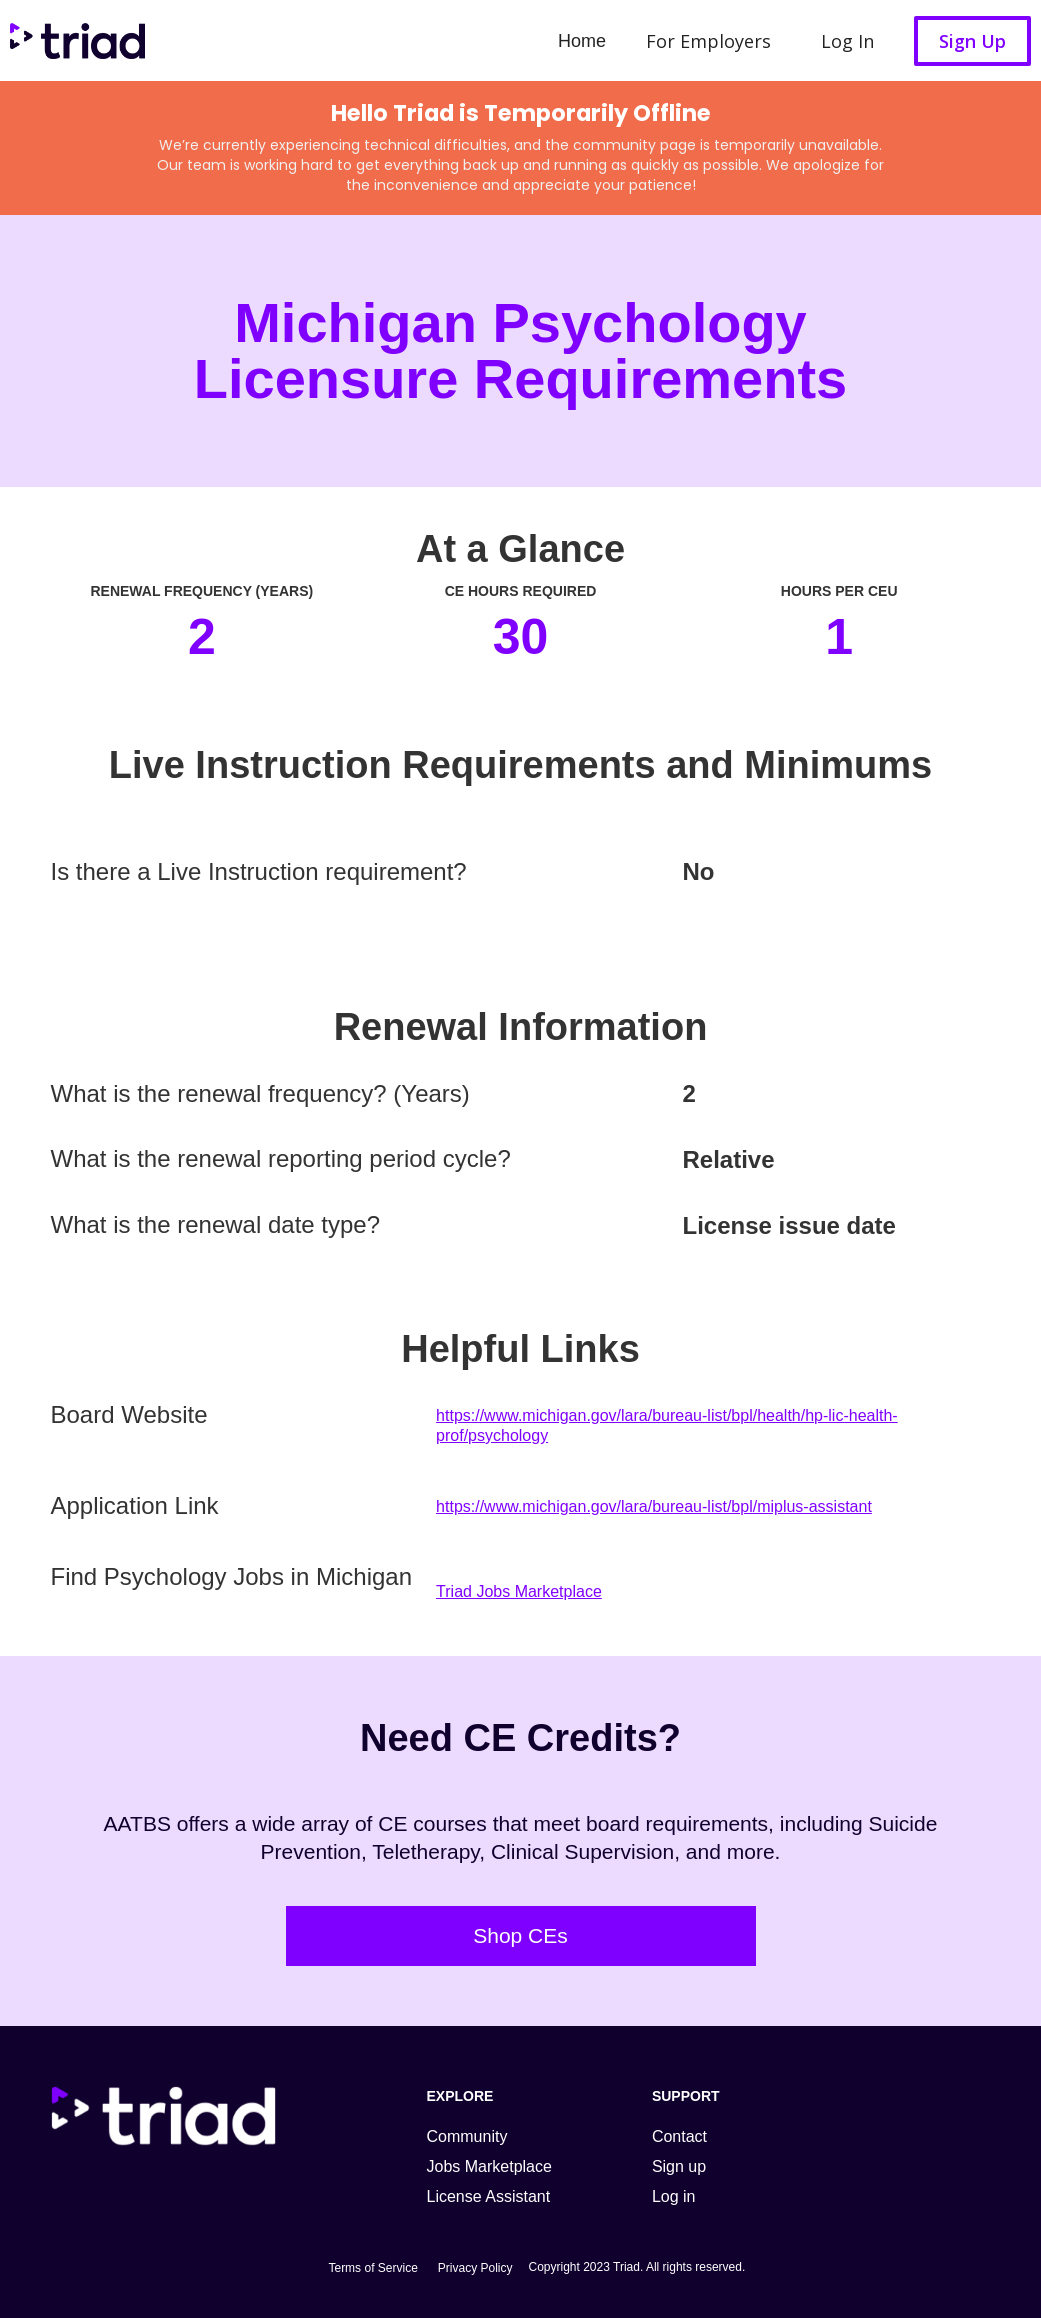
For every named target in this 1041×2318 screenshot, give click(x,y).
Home (582, 41)
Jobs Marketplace (489, 2166)
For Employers (708, 41)
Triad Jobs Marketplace (519, 1591)
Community (467, 2136)
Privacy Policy (475, 2268)
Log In (847, 41)
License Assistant (489, 2196)
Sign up (679, 2166)
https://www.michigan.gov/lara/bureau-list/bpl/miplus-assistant (654, 1506)
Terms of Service (372, 2268)
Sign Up (972, 41)
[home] (72, 40)
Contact (679, 2136)
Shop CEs (520, 1935)
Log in (674, 2196)
